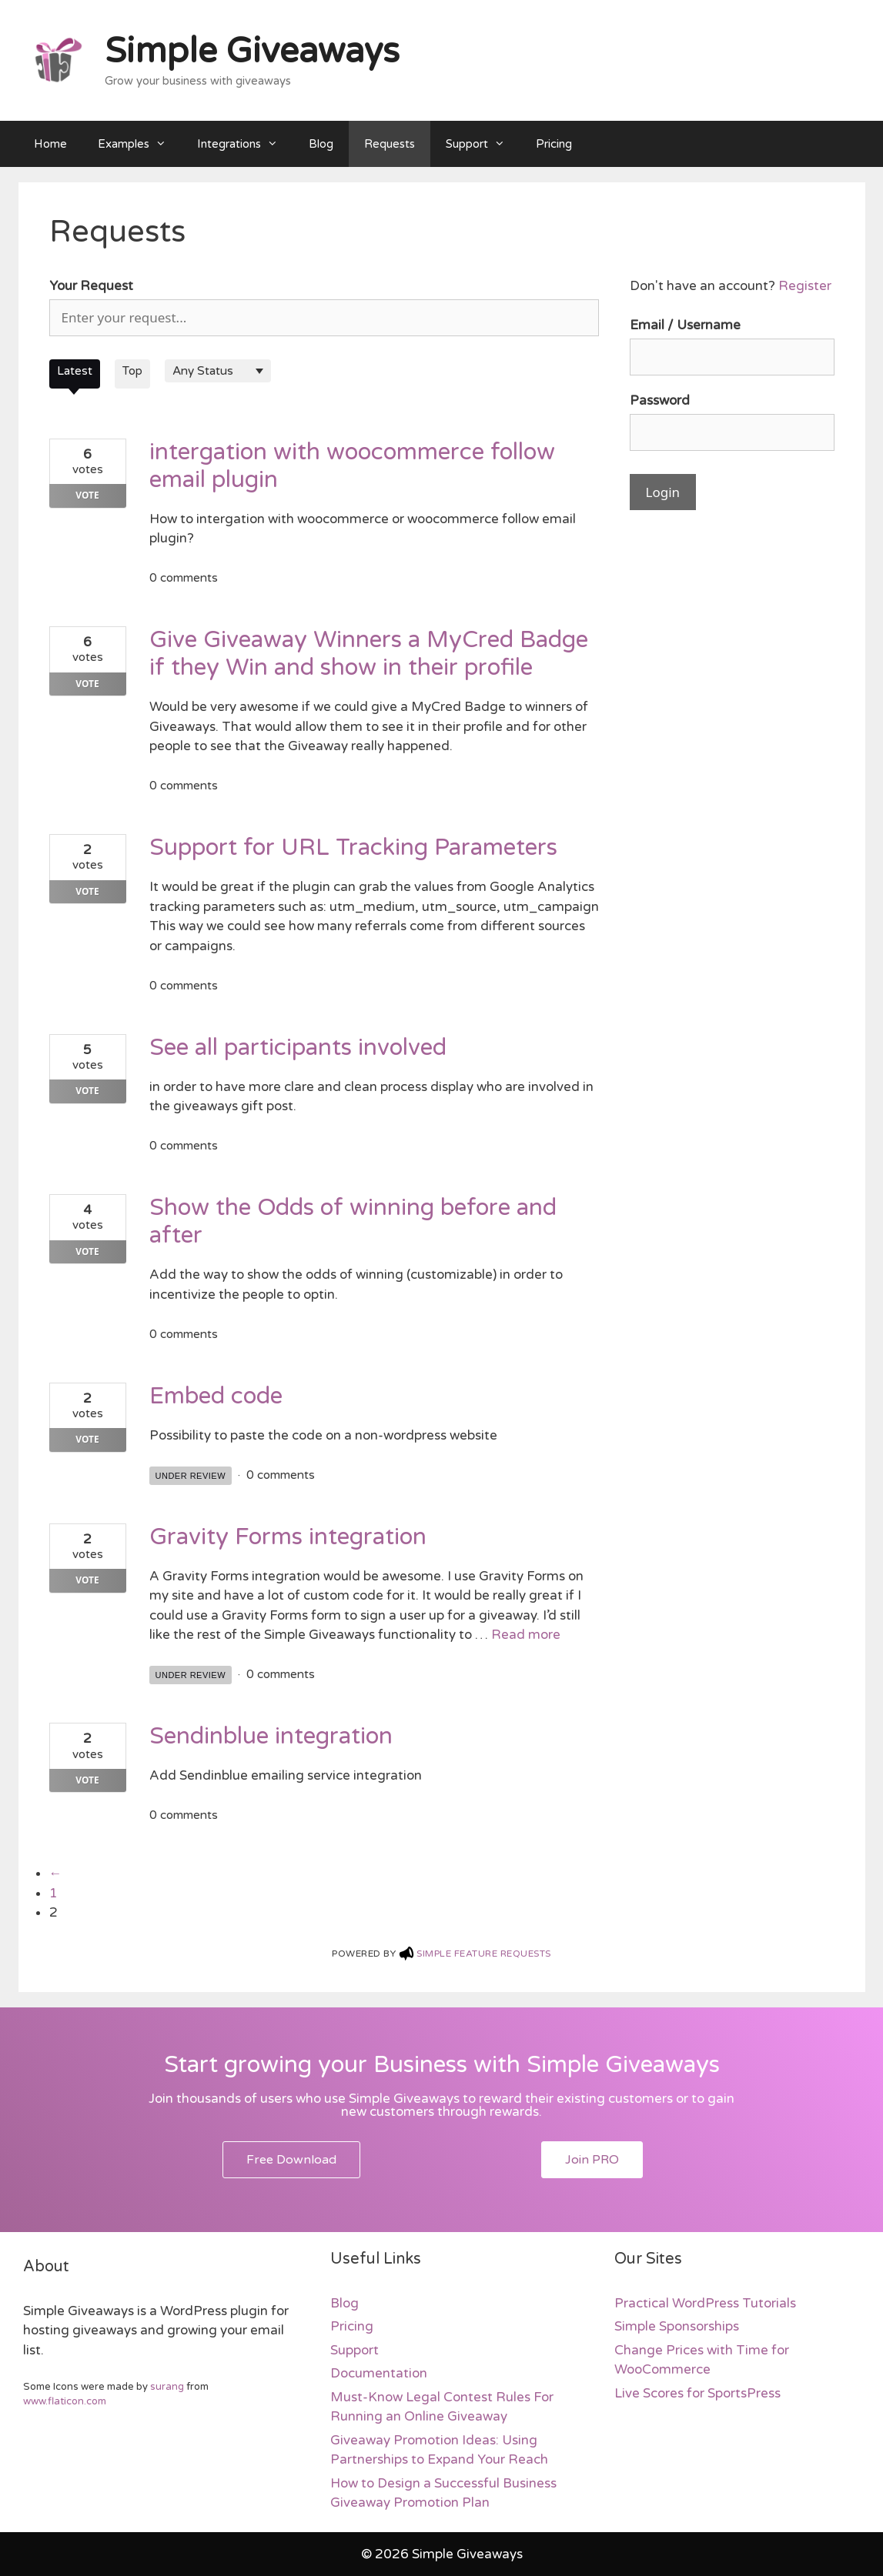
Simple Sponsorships (676, 2326)
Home (50, 144)
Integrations (245, 144)
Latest (74, 371)
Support (483, 144)
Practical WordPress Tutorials (705, 2303)
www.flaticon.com (64, 2401)
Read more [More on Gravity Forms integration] (525, 1635)
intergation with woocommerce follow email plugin (352, 466)
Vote (87, 495)
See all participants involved (298, 1047)
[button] (291, 2159)
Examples (140, 144)
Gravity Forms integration (287, 1537)
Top (132, 371)
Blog (321, 144)
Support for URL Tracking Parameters (353, 847)
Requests (389, 144)
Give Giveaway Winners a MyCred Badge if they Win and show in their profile (368, 654)
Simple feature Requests (483, 1953)
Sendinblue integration (271, 1736)
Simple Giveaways (252, 51)
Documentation (378, 2373)
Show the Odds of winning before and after (353, 1221)
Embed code (216, 1396)
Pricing (554, 144)
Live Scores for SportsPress (697, 2393)
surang (167, 2387)
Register (804, 286)
